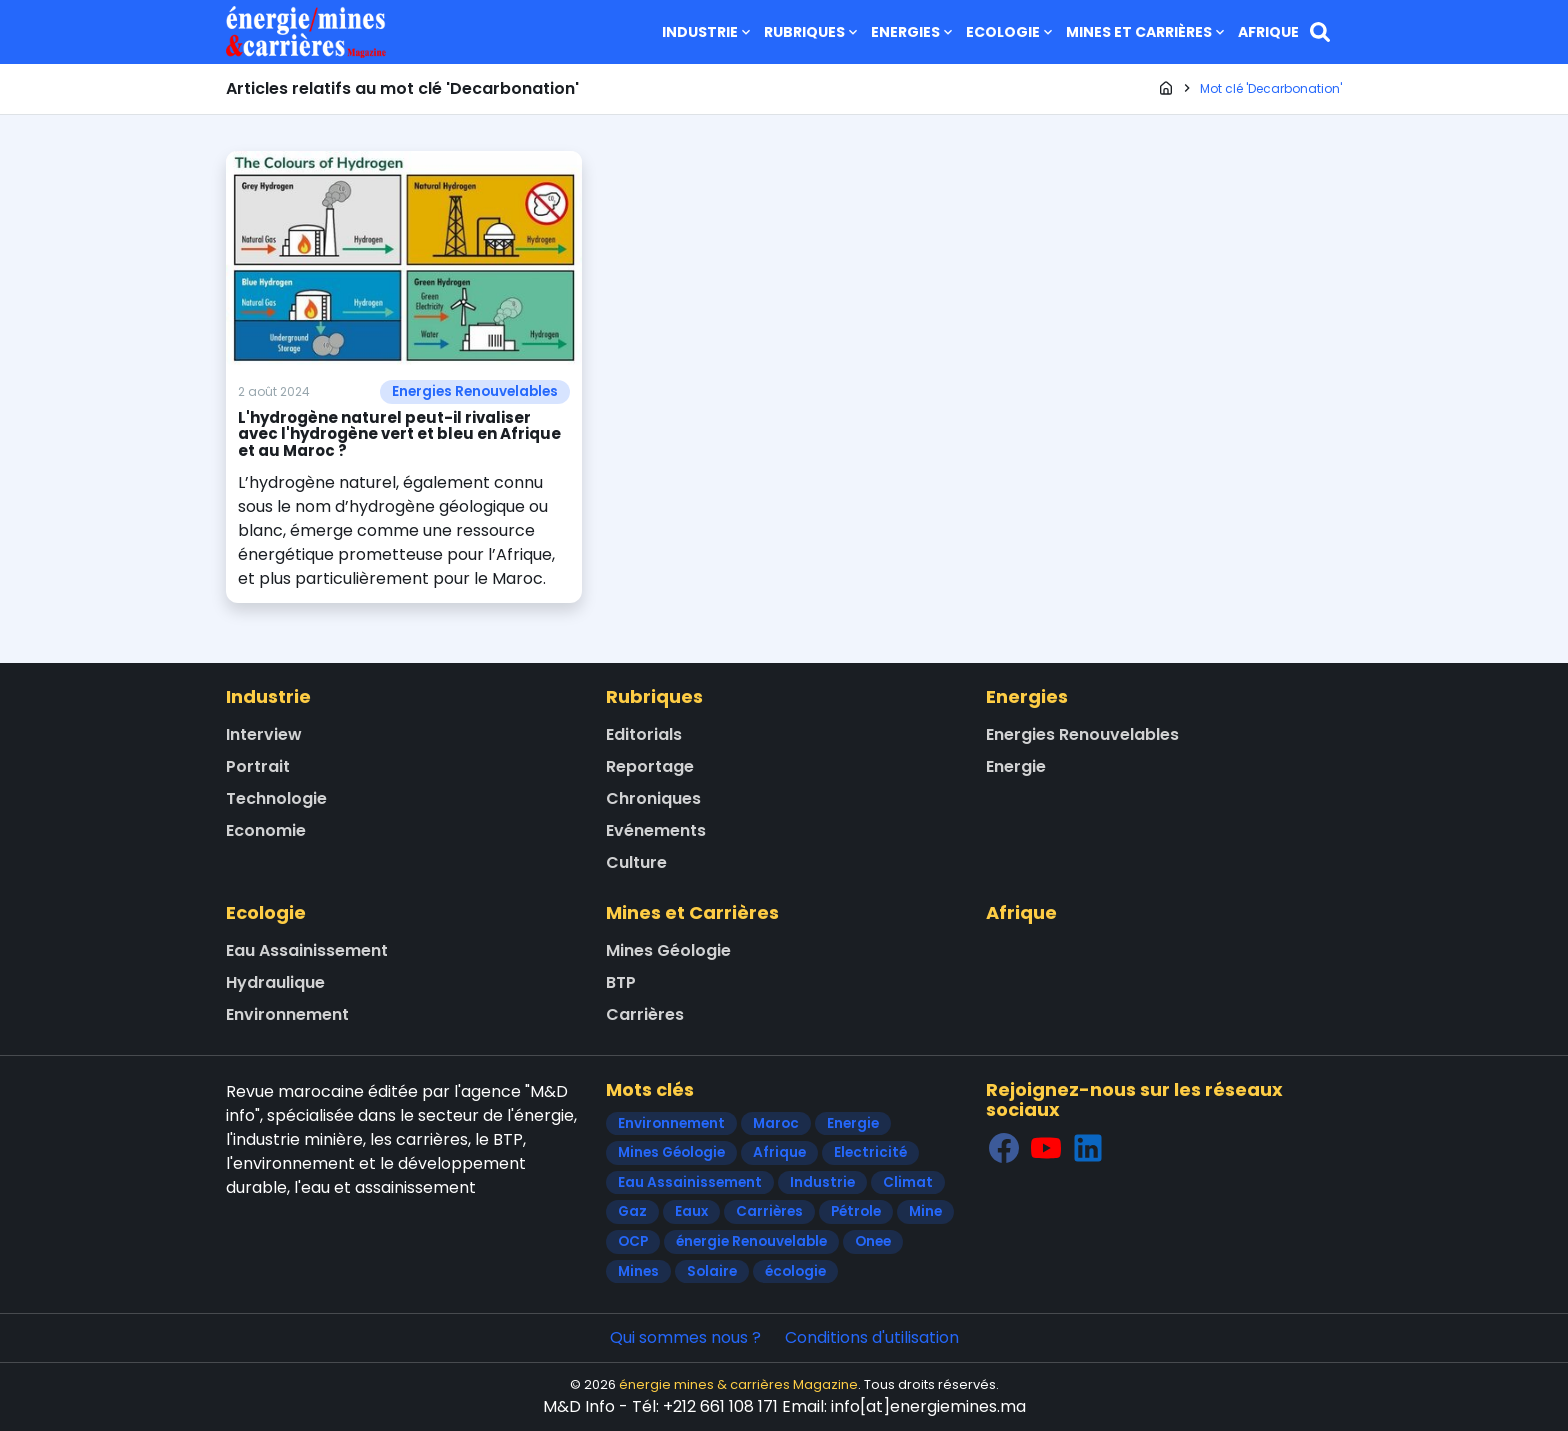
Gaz (632, 1211)
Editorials (644, 734)
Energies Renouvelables (475, 391)
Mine (925, 1211)
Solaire (712, 1271)
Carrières (645, 1014)
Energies (913, 32)
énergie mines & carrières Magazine (738, 1384)
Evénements (656, 830)
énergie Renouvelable (751, 1241)
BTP (621, 982)
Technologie (276, 798)
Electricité (870, 1152)
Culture (636, 862)
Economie (266, 830)
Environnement (287, 1014)
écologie (795, 1271)
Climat (908, 1182)
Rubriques (812, 32)
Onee (873, 1241)
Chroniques (653, 798)
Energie (1016, 766)
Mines (638, 1271)
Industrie (708, 32)
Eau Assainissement (307, 950)
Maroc (776, 1123)
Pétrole (856, 1211)
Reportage (650, 766)
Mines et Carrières (1147, 32)
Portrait (258, 766)
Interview (264, 734)
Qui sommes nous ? (685, 1337)
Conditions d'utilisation (872, 1337)
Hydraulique (275, 982)
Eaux (691, 1211)
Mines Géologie (668, 950)
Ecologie (1011, 32)
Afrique (1268, 32)
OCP (633, 1241)
